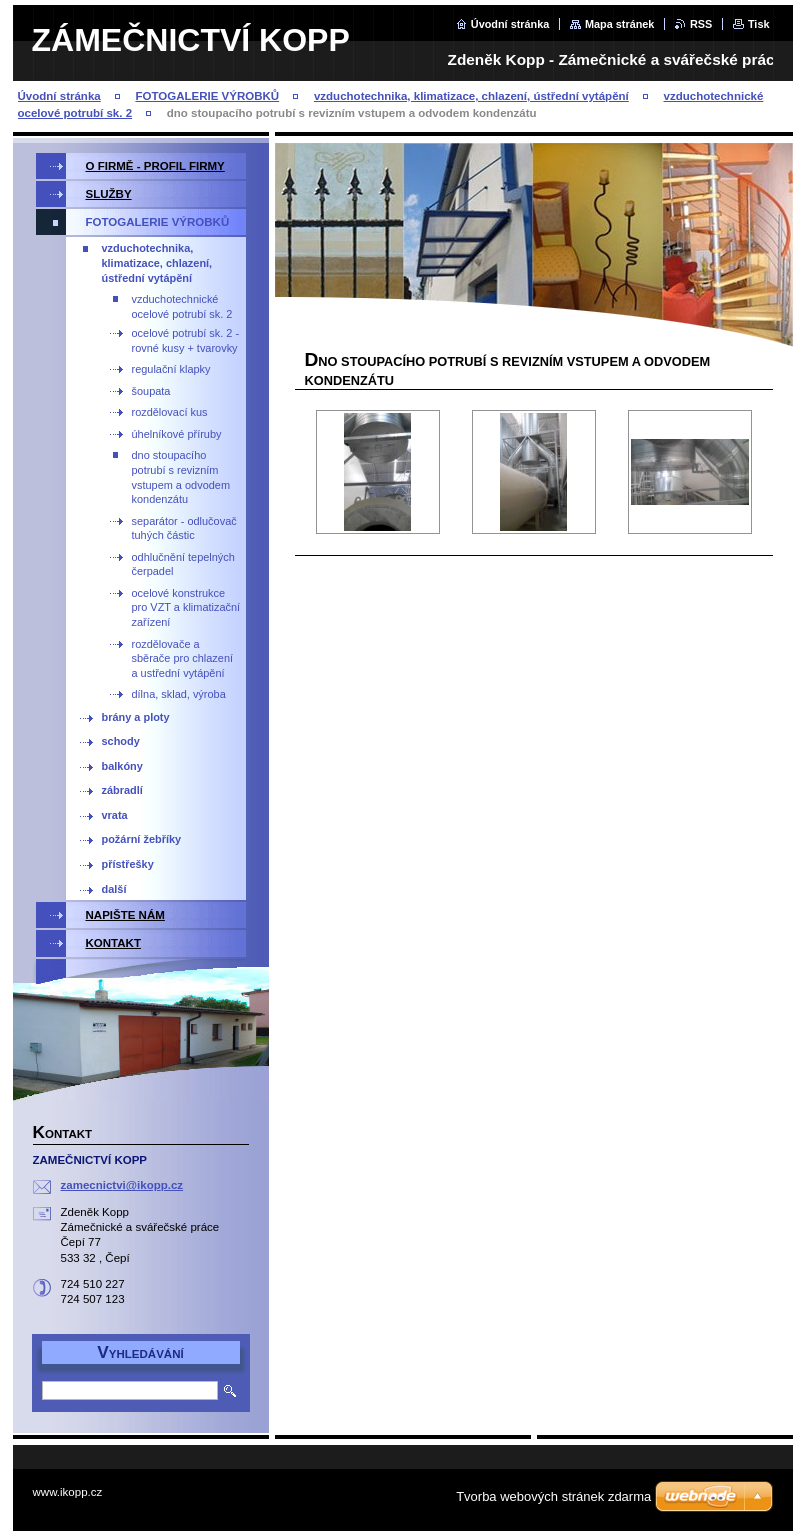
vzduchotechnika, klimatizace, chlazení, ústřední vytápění (471, 96)
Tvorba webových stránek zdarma (553, 1496)
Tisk (759, 24)
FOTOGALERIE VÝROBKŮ (207, 96)
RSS (701, 24)
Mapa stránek (620, 24)
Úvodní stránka (510, 24)
